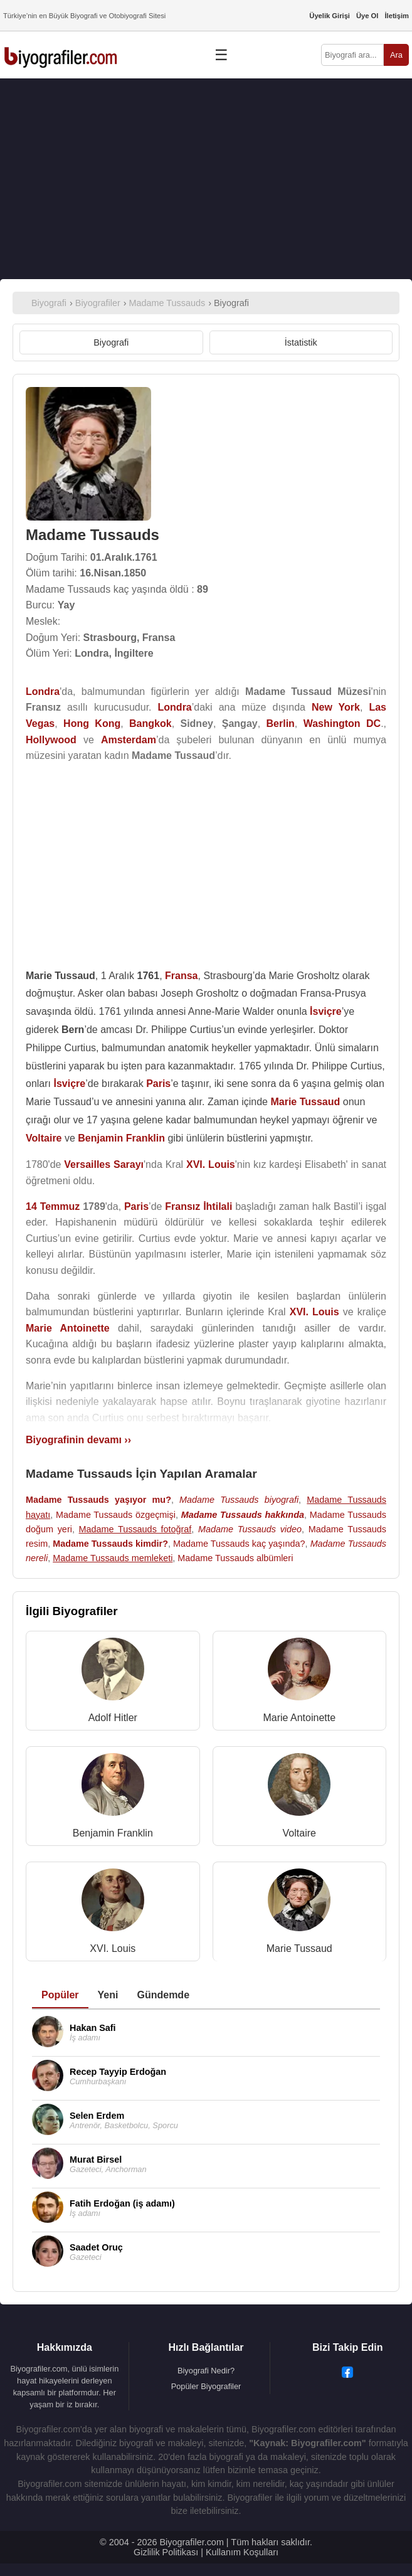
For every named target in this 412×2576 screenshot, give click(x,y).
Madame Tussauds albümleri (235, 1558)
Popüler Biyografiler (206, 2386)
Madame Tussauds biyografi (238, 1500)
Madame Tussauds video (250, 1529)
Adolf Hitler (112, 1717)
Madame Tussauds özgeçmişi (116, 1515)
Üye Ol (367, 15)
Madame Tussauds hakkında (242, 1515)
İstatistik (301, 342)
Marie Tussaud (299, 1948)
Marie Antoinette (299, 1717)
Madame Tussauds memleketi (112, 1558)
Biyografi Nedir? (206, 2370)
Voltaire (299, 1833)
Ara (396, 55)
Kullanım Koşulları (242, 2552)
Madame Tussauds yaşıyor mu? (98, 1500)
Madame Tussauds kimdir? (110, 1544)
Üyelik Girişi (329, 15)
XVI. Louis (112, 1948)
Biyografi (111, 342)
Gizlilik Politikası (166, 2552)
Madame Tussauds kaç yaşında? (239, 1544)
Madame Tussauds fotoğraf (135, 1529)
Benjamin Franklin (113, 1833)
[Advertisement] (206, 179)
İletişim (396, 15)
